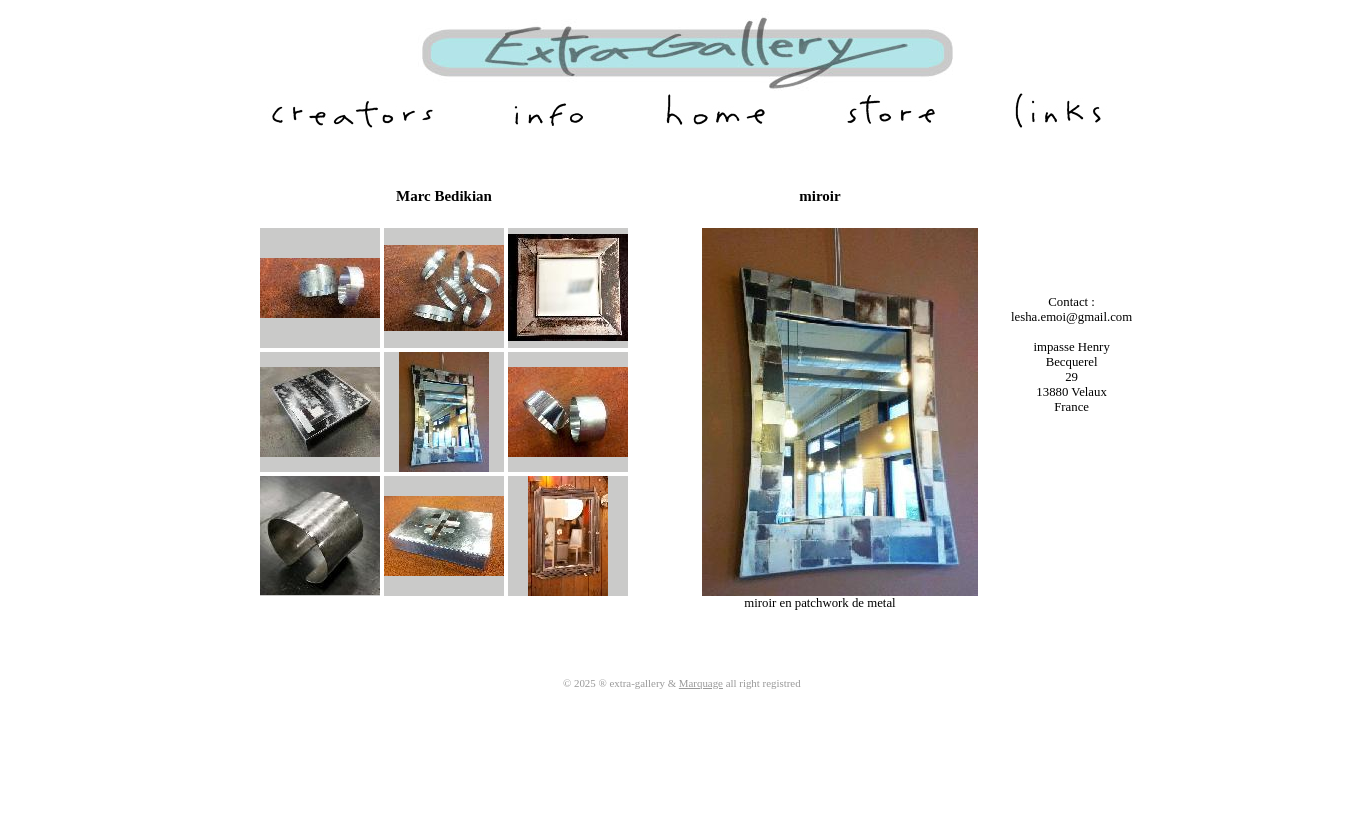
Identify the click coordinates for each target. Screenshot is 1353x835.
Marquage (701, 683)
